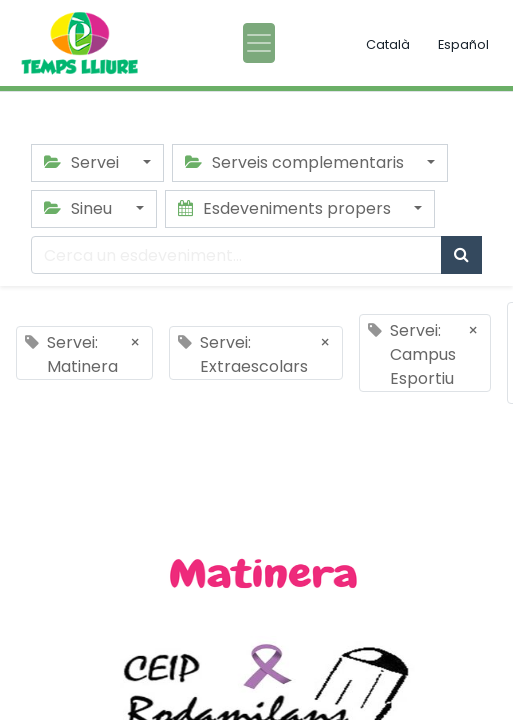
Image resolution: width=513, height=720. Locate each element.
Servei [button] (83, 162)
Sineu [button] (80, 208)
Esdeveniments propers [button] (286, 208)
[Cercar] (461, 255)
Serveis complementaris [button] (296, 162)
